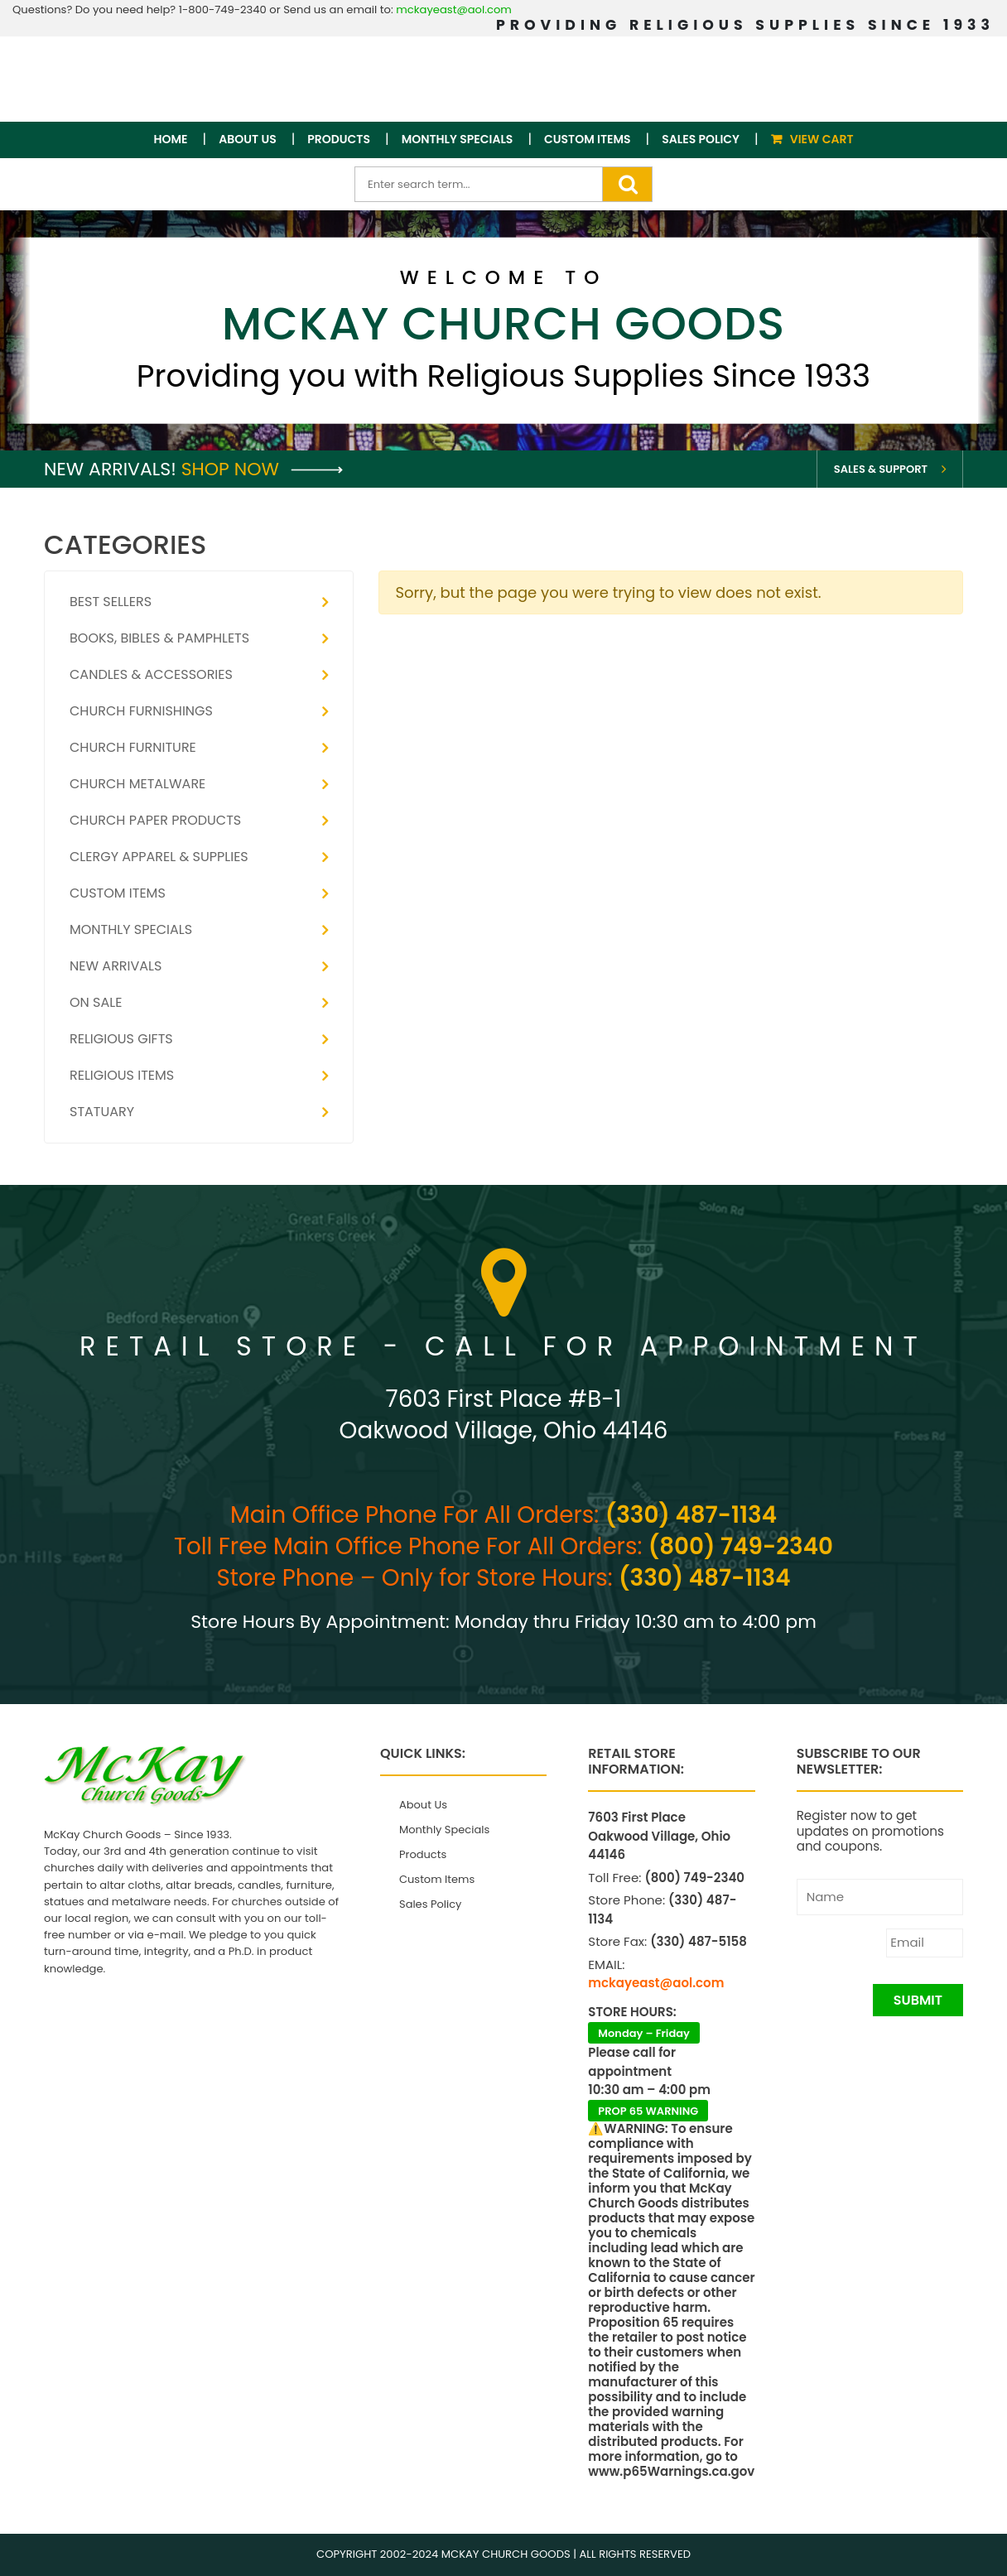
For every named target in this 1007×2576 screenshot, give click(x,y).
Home (171, 139)
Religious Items (122, 1075)
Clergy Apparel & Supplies (159, 856)
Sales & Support (881, 469)
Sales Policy (701, 139)
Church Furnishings (141, 710)
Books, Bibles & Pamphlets (159, 638)
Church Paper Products (155, 820)
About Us (247, 139)
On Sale (96, 1002)
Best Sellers (111, 601)
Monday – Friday (644, 2033)
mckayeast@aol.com (454, 9)
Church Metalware (137, 783)
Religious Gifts (121, 1038)
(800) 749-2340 (740, 1546)
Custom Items (587, 139)
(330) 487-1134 (691, 1515)
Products (338, 139)
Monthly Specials (457, 139)
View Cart (822, 139)
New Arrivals (115, 965)
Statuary (102, 1111)
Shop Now (262, 469)
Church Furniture (133, 747)
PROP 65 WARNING (648, 2111)
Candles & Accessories (151, 674)
